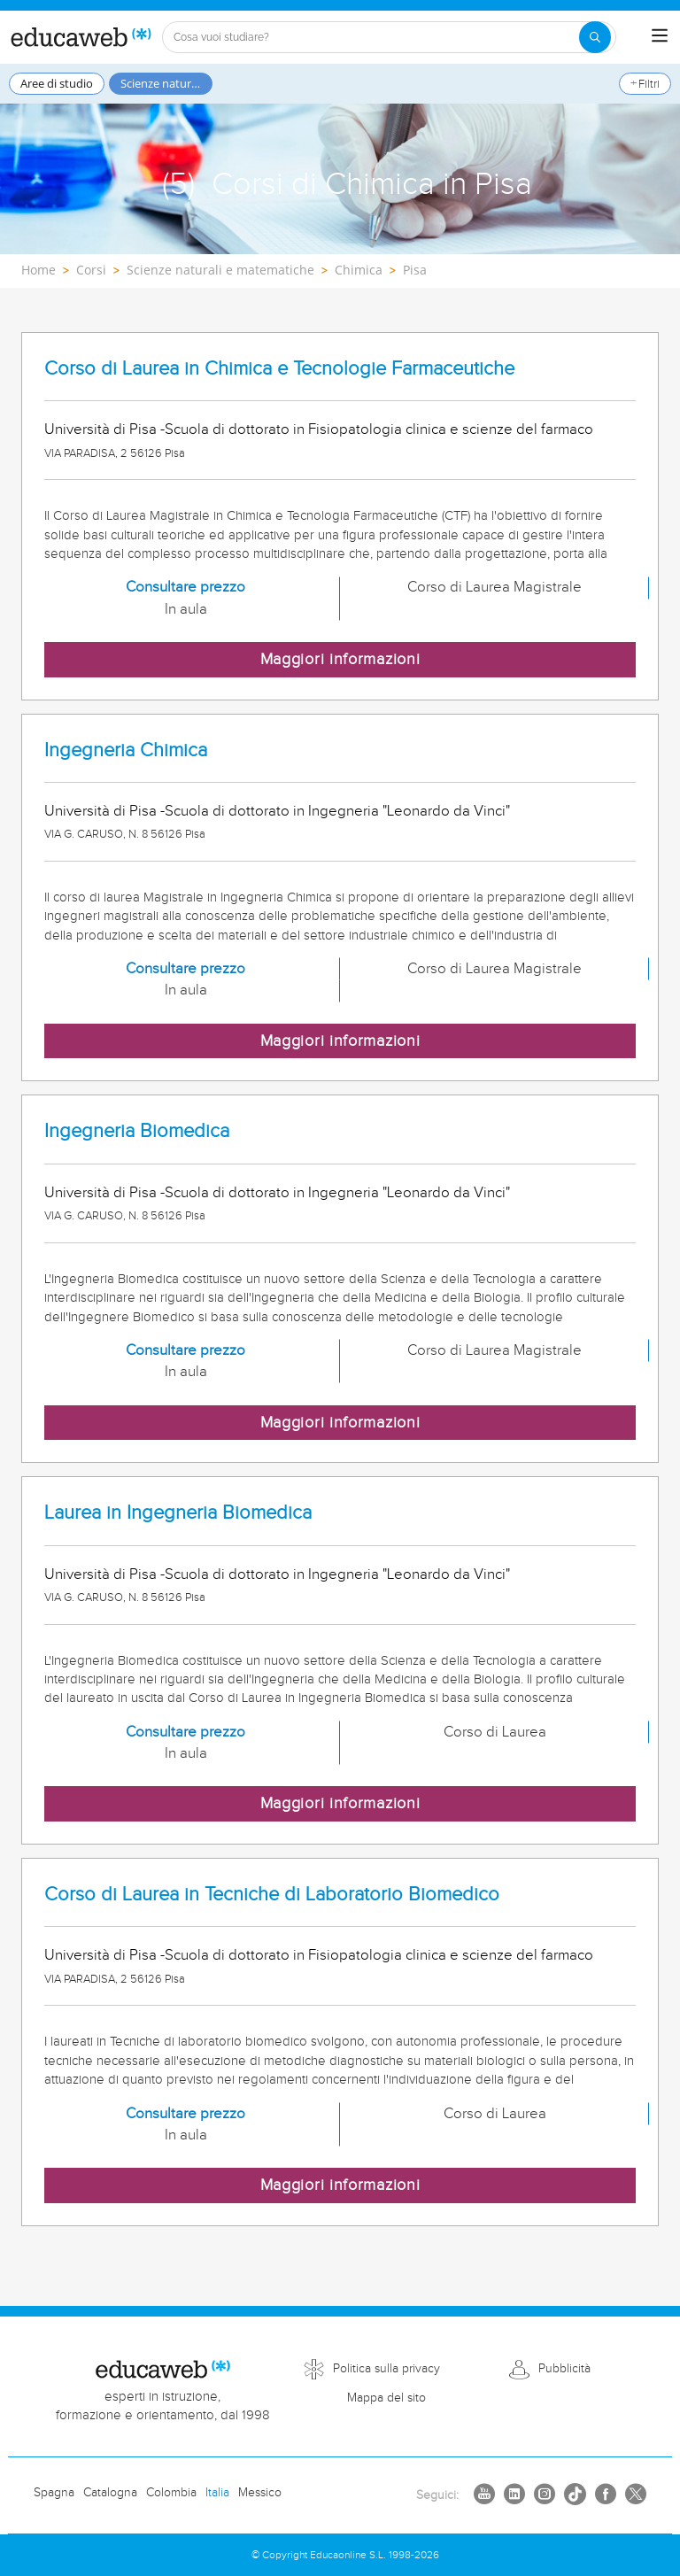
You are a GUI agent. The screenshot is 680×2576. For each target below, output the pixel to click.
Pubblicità (564, 2369)
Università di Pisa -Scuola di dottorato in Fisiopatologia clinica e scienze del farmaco (318, 429)
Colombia (171, 2493)
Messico (260, 2493)
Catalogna (110, 2493)
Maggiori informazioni (340, 659)
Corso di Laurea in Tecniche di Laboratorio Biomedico (271, 1895)
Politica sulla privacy (386, 2369)
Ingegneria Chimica (125, 750)
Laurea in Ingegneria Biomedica (178, 1513)
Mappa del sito (386, 2398)
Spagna (54, 2493)
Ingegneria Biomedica (136, 1131)
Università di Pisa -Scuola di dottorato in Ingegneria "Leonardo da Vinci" (277, 811)
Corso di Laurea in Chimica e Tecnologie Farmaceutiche (279, 369)
